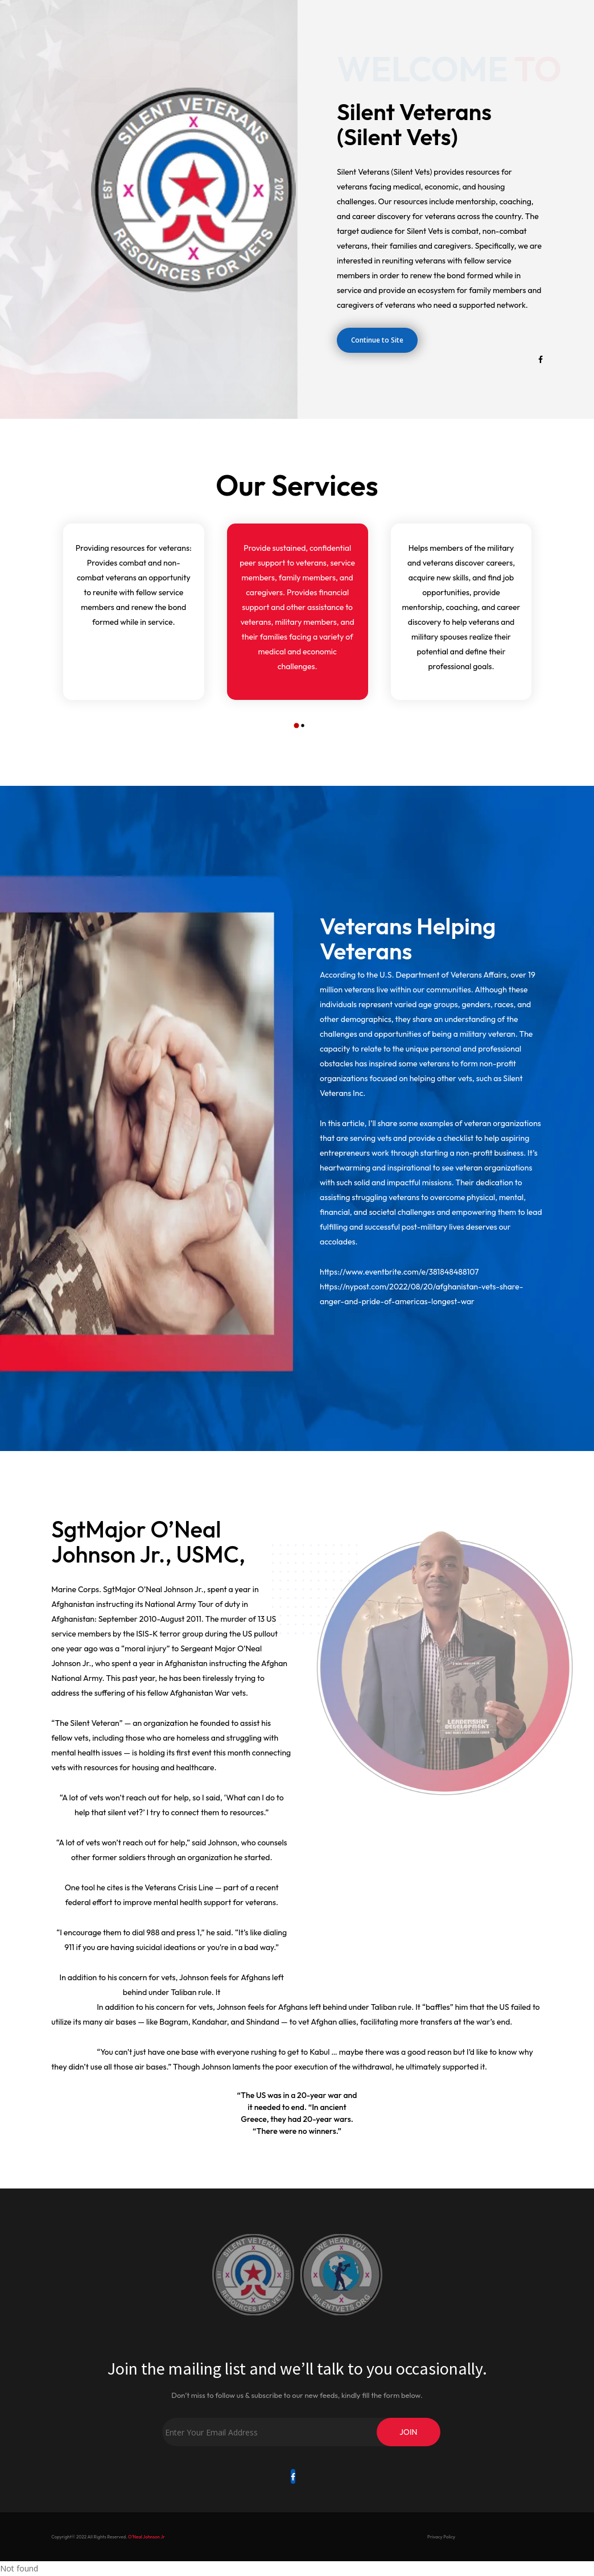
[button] (294, 725)
